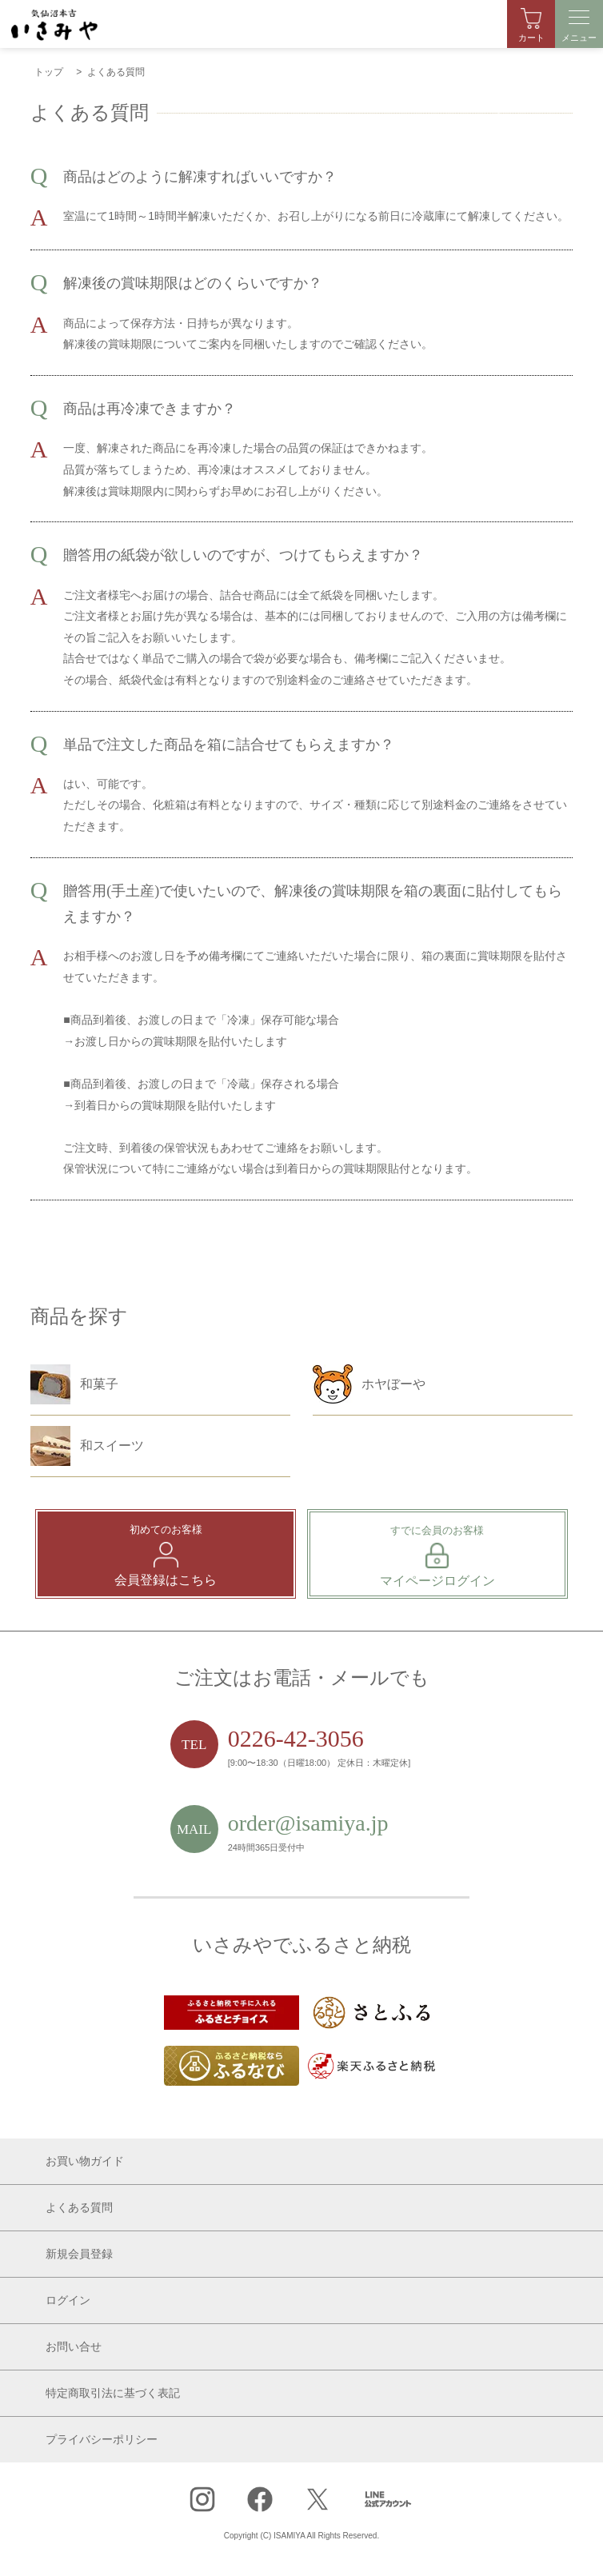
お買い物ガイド (85, 2161)
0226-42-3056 (296, 1738)
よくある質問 (79, 2208)
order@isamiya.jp (308, 1823)
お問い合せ (74, 2347)
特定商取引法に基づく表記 (113, 2393)
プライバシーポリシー (102, 2440)
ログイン (68, 2300)
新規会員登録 (79, 2254)
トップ (48, 72)
